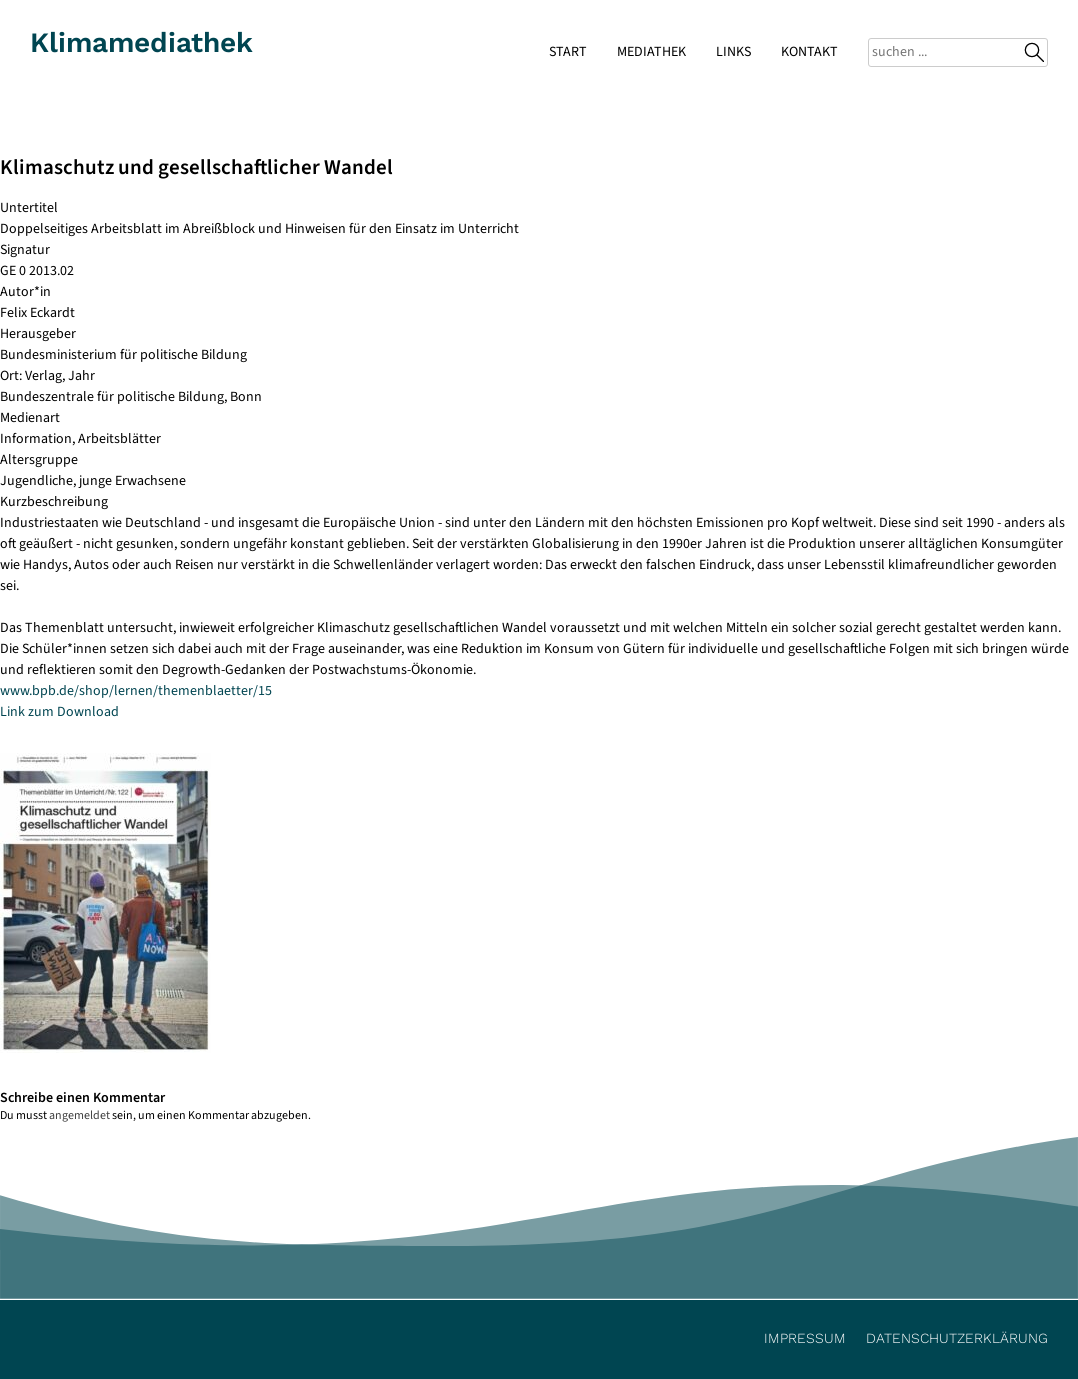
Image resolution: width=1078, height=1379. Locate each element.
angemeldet (79, 1115)
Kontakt (809, 52)
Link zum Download (59, 712)
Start (568, 52)
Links (733, 52)
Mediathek (651, 52)
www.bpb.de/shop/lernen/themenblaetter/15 (136, 691)
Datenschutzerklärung (957, 1338)
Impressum (805, 1338)
